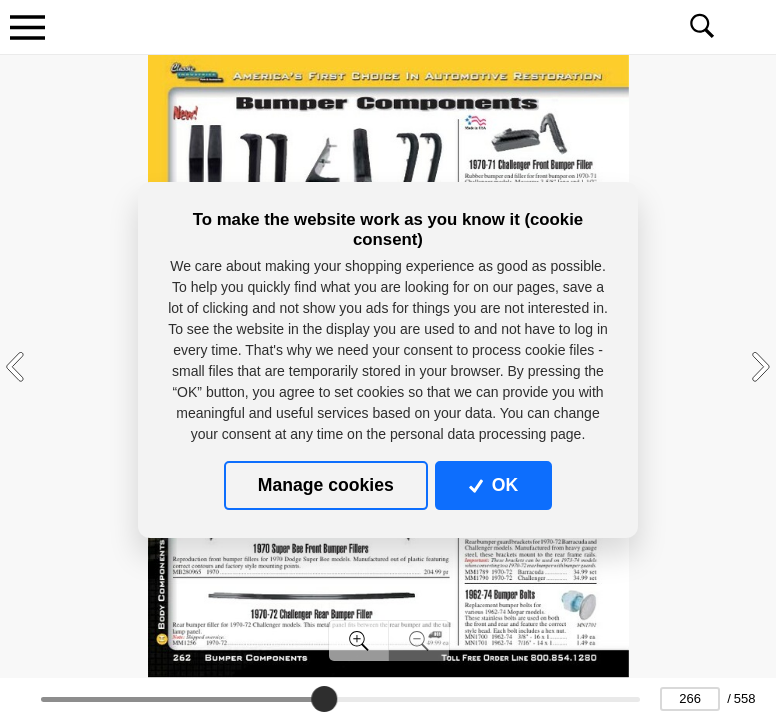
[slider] (324, 699)
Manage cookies (326, 485)
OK (493, 485)
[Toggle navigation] (27, 27)
